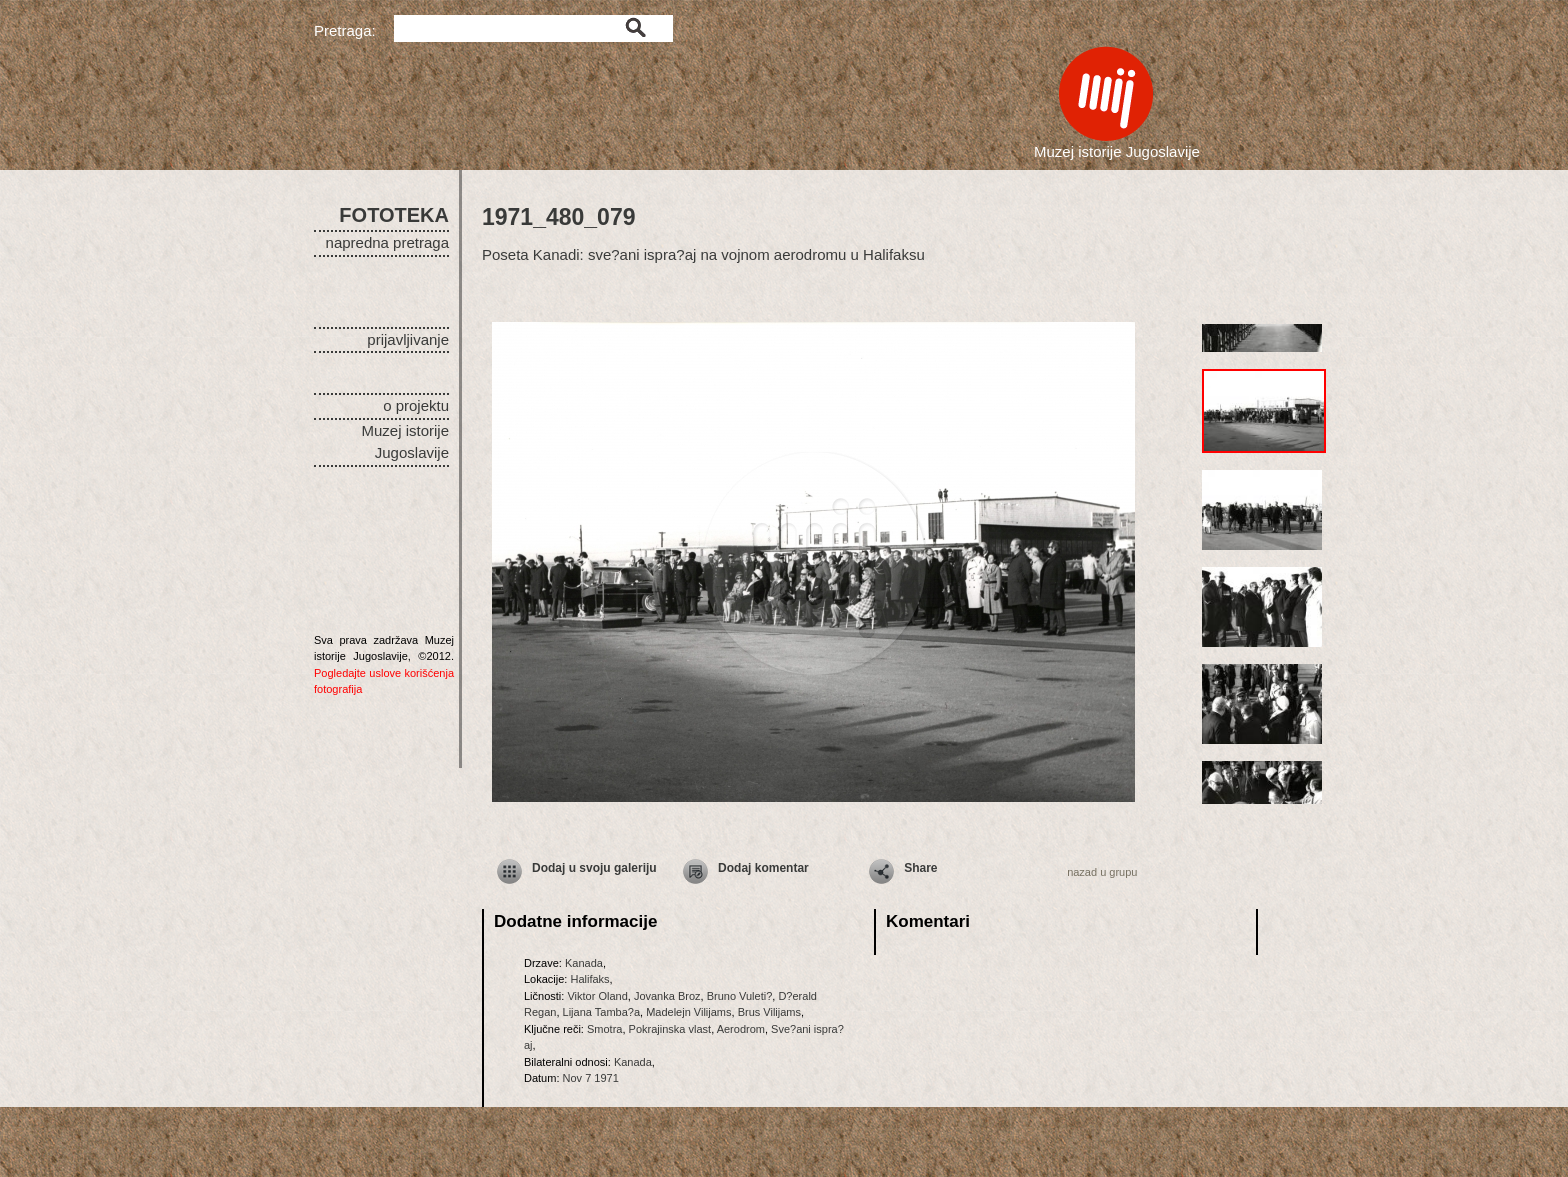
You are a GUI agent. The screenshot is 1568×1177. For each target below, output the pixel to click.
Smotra (604, 1029)
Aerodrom (741, 1029)
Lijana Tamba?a (601, 1012)
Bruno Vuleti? (740, 996)
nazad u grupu (1102, 872)
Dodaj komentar (763, 868)
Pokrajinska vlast (670, 1029)
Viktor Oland (597, 996)
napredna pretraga (387, 242)
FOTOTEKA (394, 215)
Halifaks (589, 979)
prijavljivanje (408, 339)
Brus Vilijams (769, 1012)
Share (920, 868)
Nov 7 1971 (591, 1078)
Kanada (584, 963)
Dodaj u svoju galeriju (594, 868)
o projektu (416, 405)
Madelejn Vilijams (688, 1012)
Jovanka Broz (667, 996)
